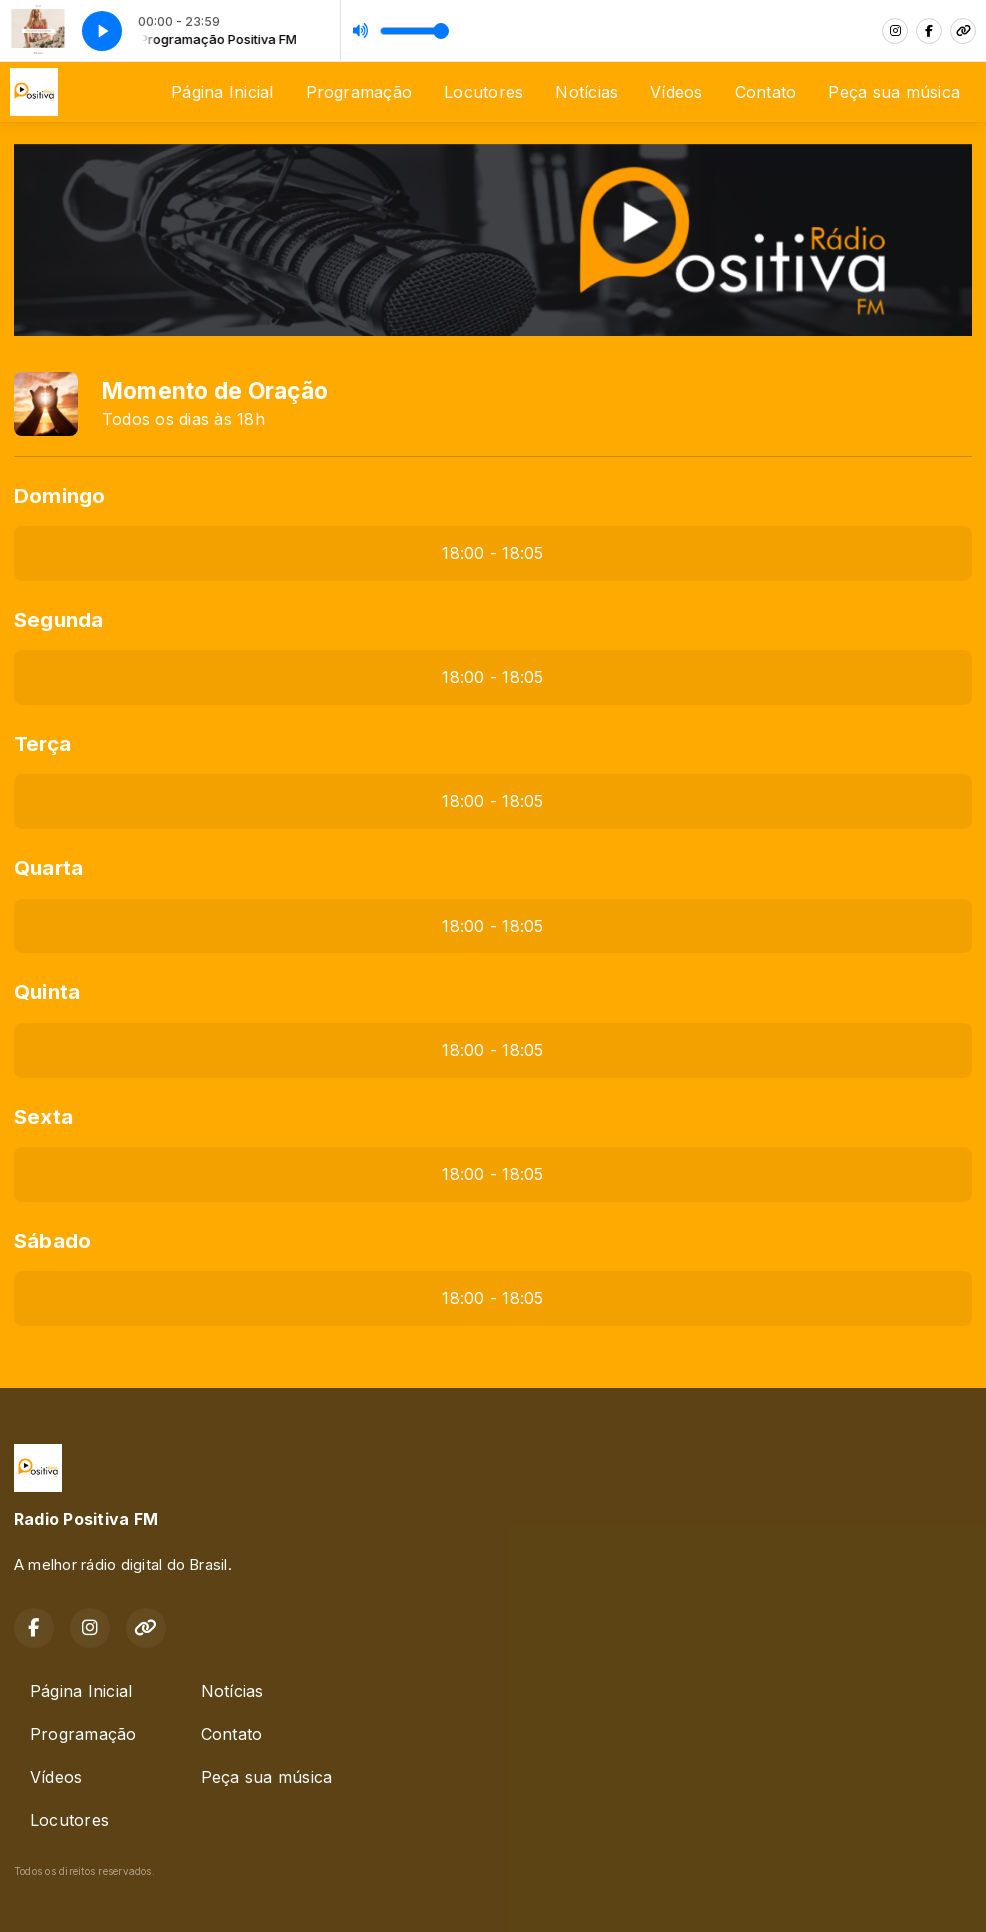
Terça (42, 743)
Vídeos (676, 92)
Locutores (483, 92)
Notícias (586, 92)
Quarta (48, 867)
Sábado (52, 1240)
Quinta (47, 991)
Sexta (43, 1116)
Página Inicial (222, 92)
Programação (359, 92)
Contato (766, 92)
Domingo (60, 495)
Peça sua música (894, 92)
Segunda (59, 619)
